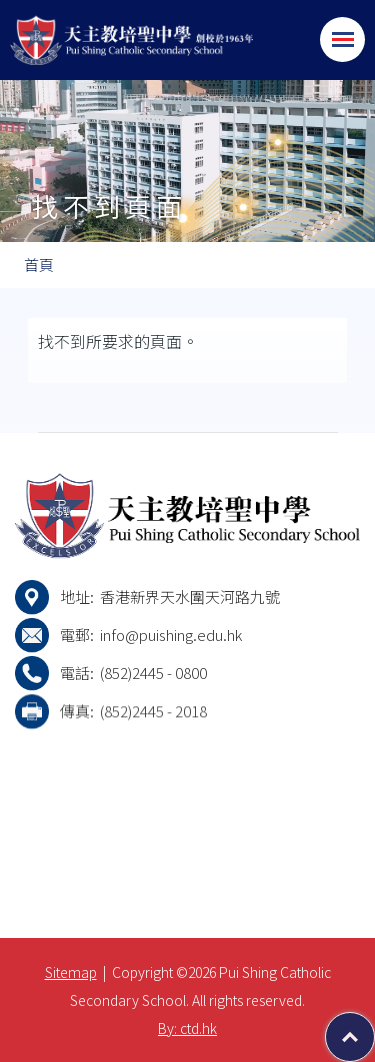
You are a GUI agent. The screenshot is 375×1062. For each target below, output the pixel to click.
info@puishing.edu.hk (171, 634)
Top (374, 1027)
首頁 (39, 264)
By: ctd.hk (187, 1028)
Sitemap (71, 972)
